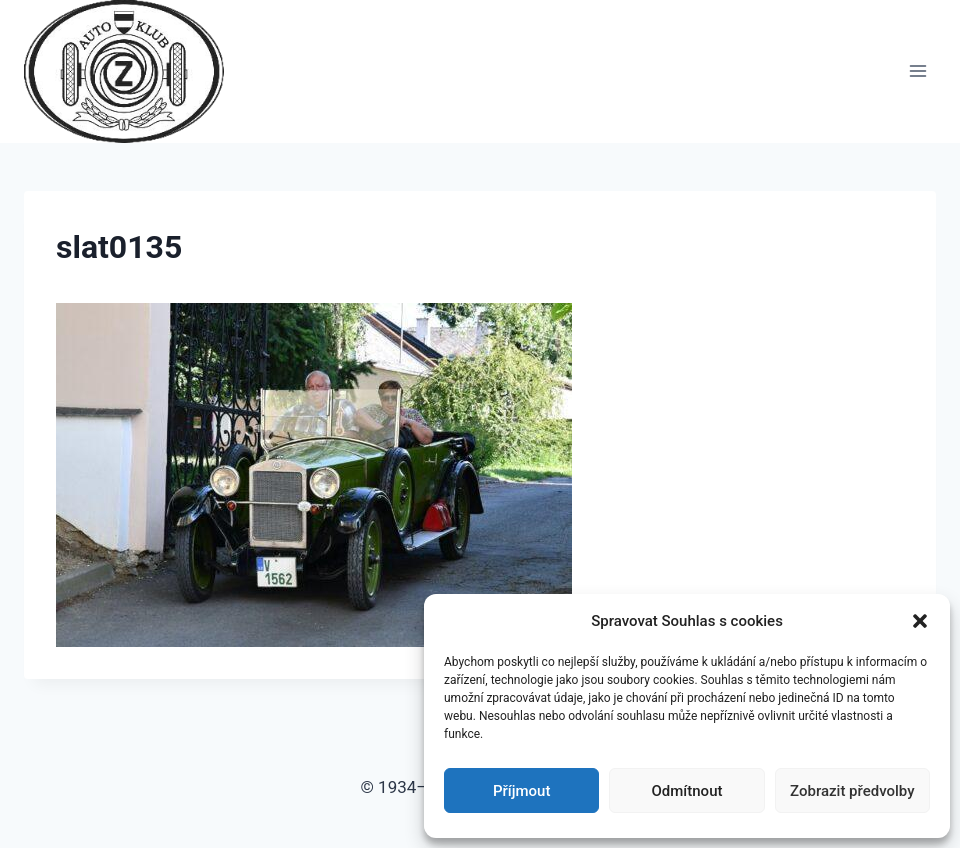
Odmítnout (687, 791)
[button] (920, 621)
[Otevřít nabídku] (917, 71)
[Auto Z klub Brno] (132, 71)
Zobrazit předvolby (852, 791)
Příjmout (521, 791)
